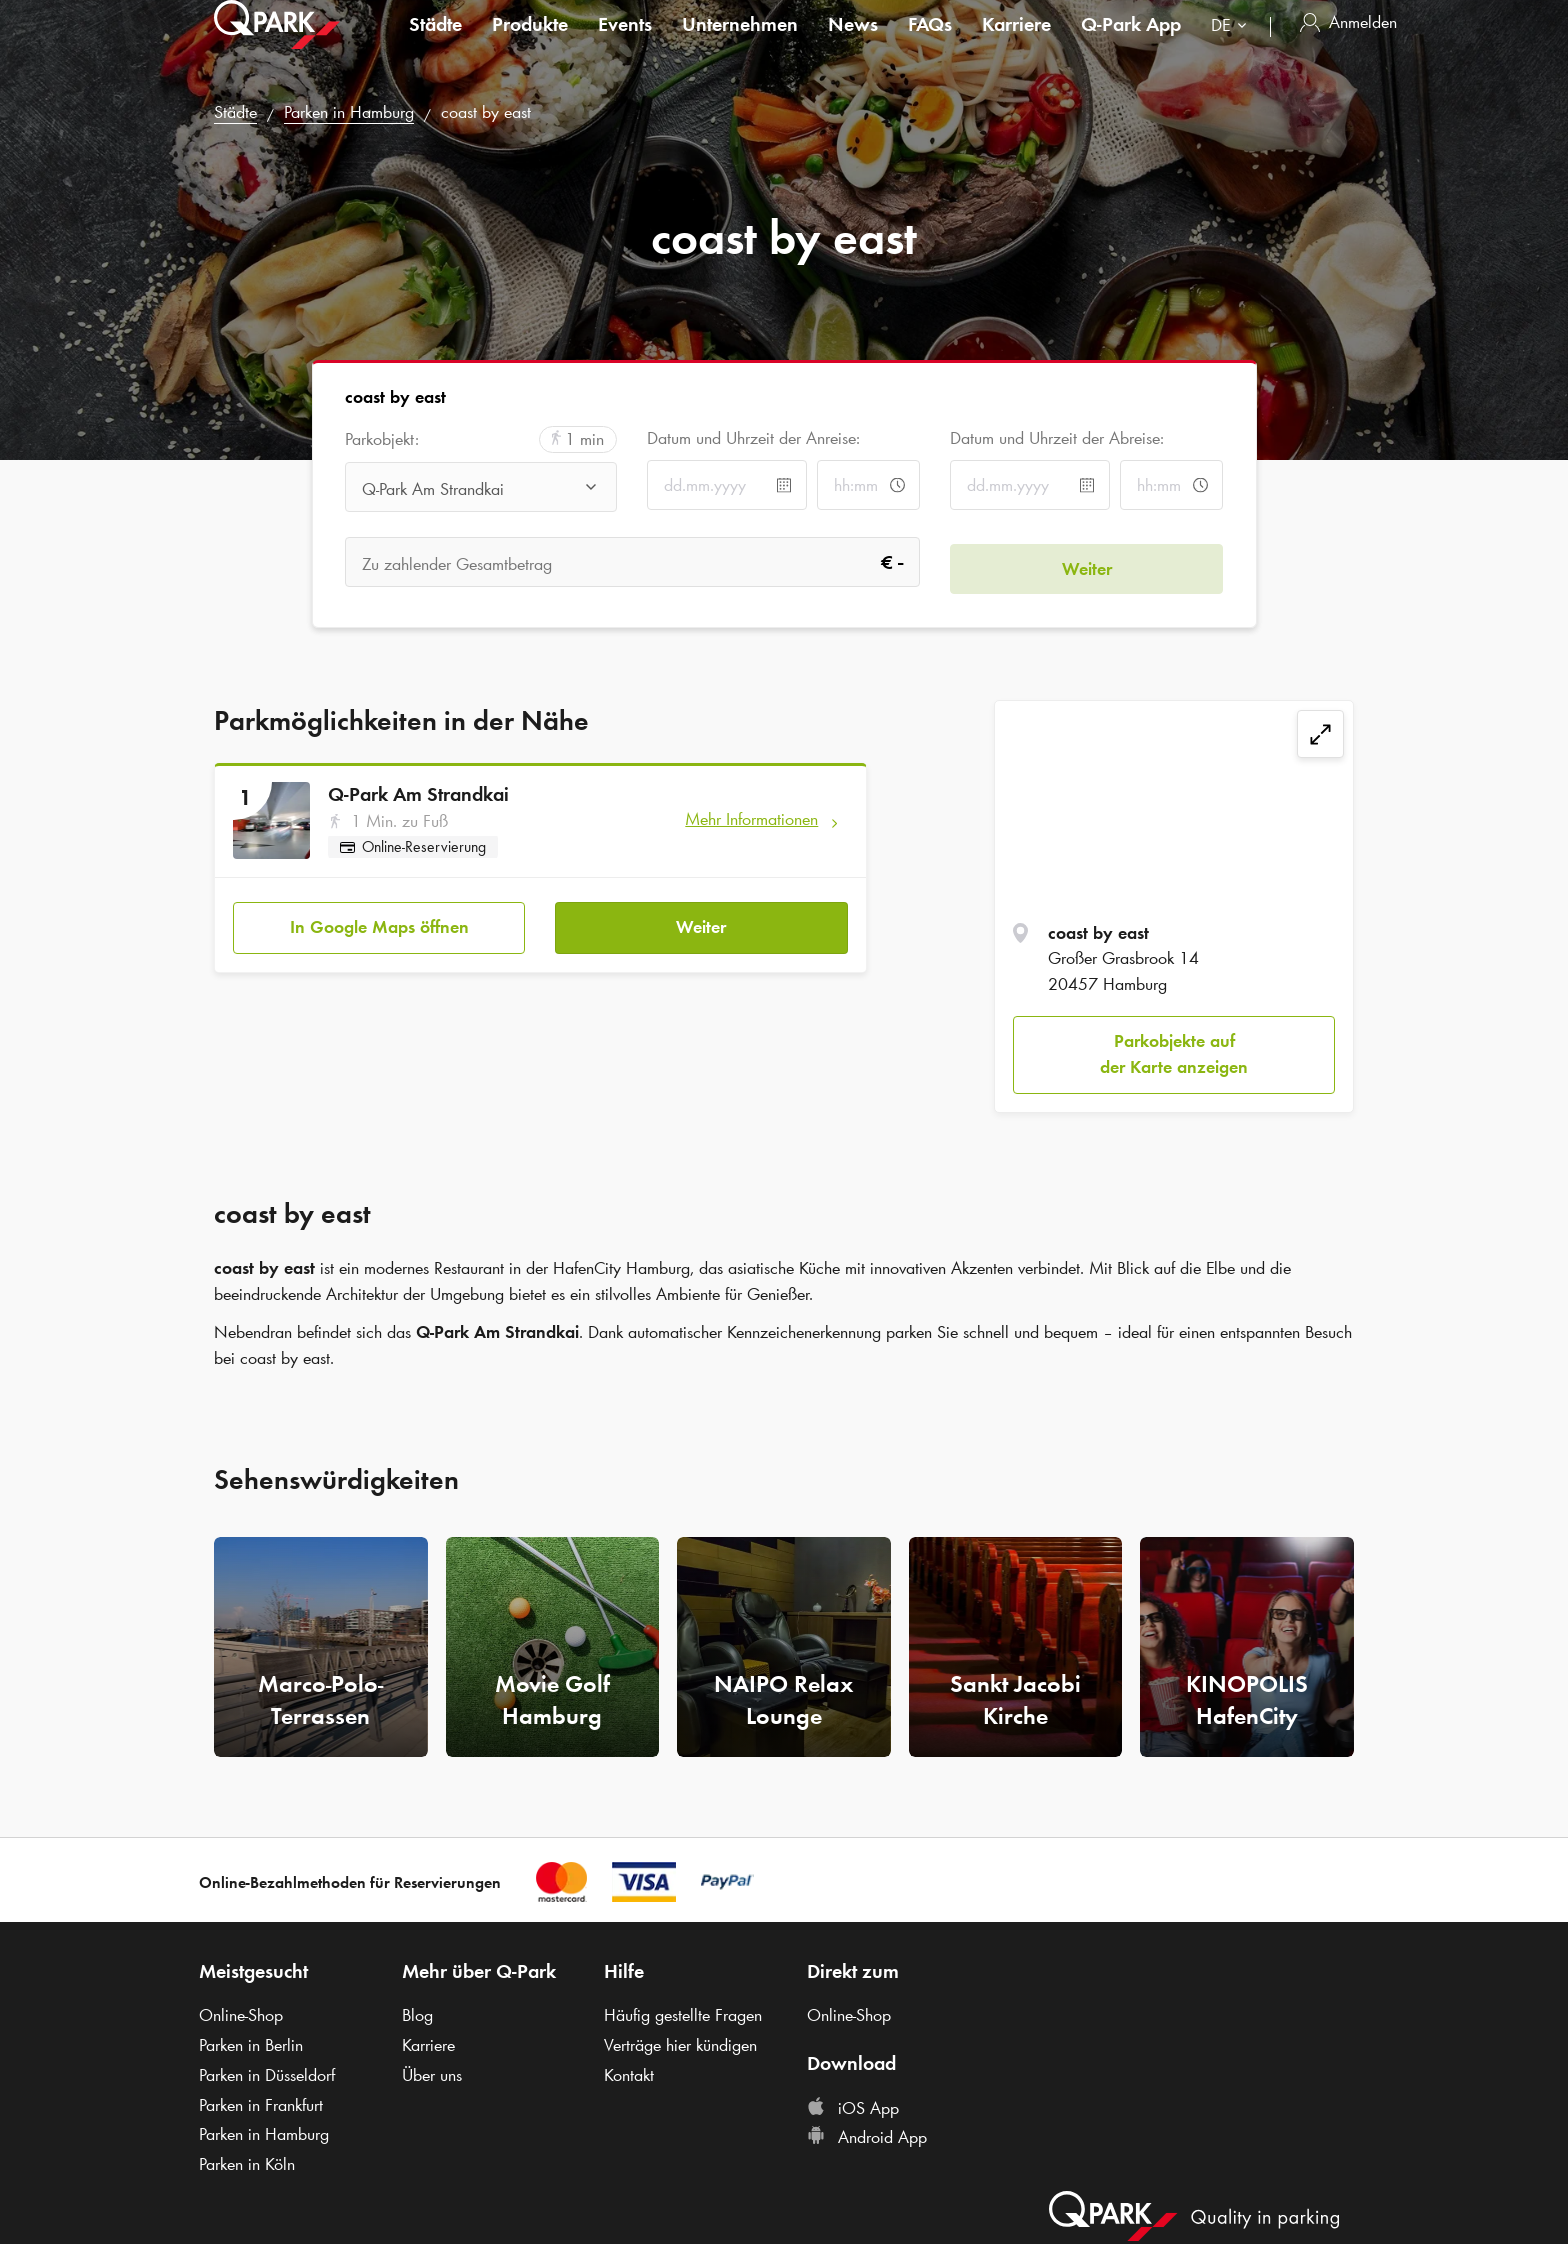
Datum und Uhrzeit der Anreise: (753, 438)
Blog (417, 2015)
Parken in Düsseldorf (267, 2075)
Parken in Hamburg (349, 112)
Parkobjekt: (382, 439)
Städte (435, 44)
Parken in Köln (247, 2164)
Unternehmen (740, 44)
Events (625, 44)
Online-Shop (241, 2015)
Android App (867, 2137)
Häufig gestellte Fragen (683, 2015)
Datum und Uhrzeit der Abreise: (1057, 438)
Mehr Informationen (751, 819)
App (1131, 44)
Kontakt (629, 2075)
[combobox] (1233, 47)
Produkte (530, 44)
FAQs (930, 44)
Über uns (432, 2075)
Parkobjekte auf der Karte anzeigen (1174, 1054)
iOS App (853, 2108)
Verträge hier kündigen (680, 2045)
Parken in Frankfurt (261, 2105)
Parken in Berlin (251, 2045)
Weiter (701, 921)
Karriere (1016, 44)
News (853, 44)
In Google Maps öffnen (379, 921)
